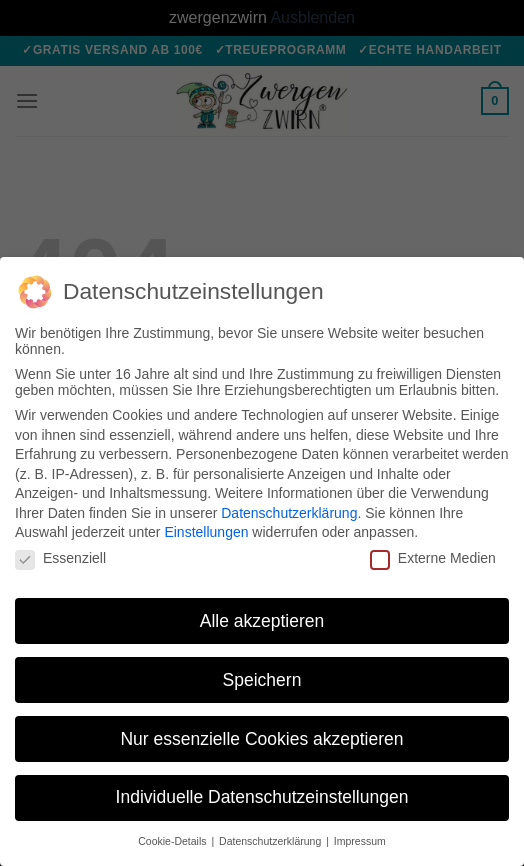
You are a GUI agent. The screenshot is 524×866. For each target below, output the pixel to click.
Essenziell (60, 558)
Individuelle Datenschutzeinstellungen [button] (262, 797)
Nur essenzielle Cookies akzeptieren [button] (261, 739)
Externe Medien (433, 558)
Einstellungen (206, 532)
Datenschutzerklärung (289, 513)
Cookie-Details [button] (173, 841)
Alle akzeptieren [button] (262, 621)
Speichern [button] (262, 680)
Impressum (360, 841)
